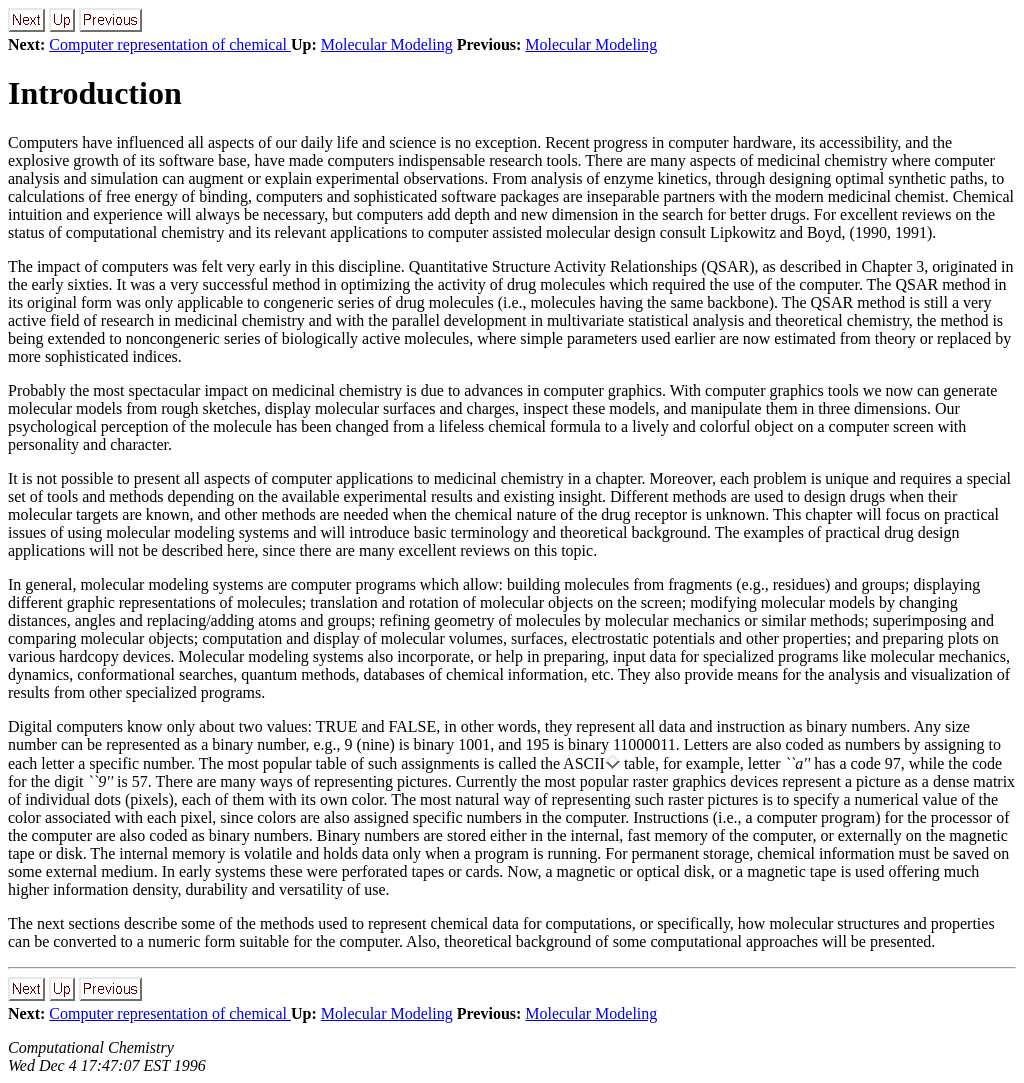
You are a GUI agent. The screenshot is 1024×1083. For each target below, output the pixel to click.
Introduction (95, 93)
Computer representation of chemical (170, 44)
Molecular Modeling (387, 44)
